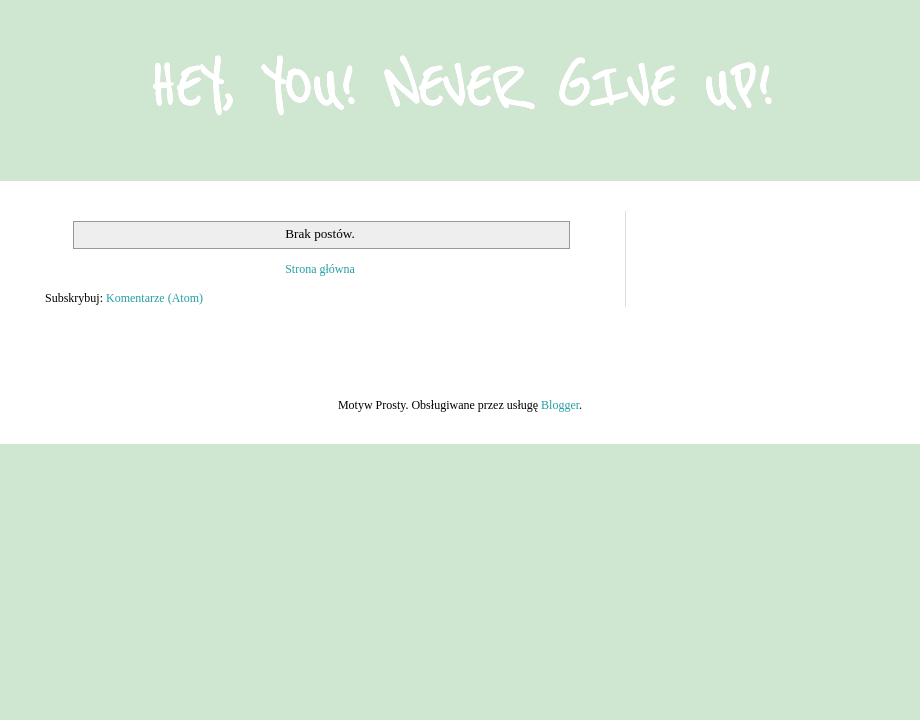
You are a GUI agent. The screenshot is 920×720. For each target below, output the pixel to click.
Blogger (560, 405)
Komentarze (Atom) (154, 298)
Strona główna (320, 269)
